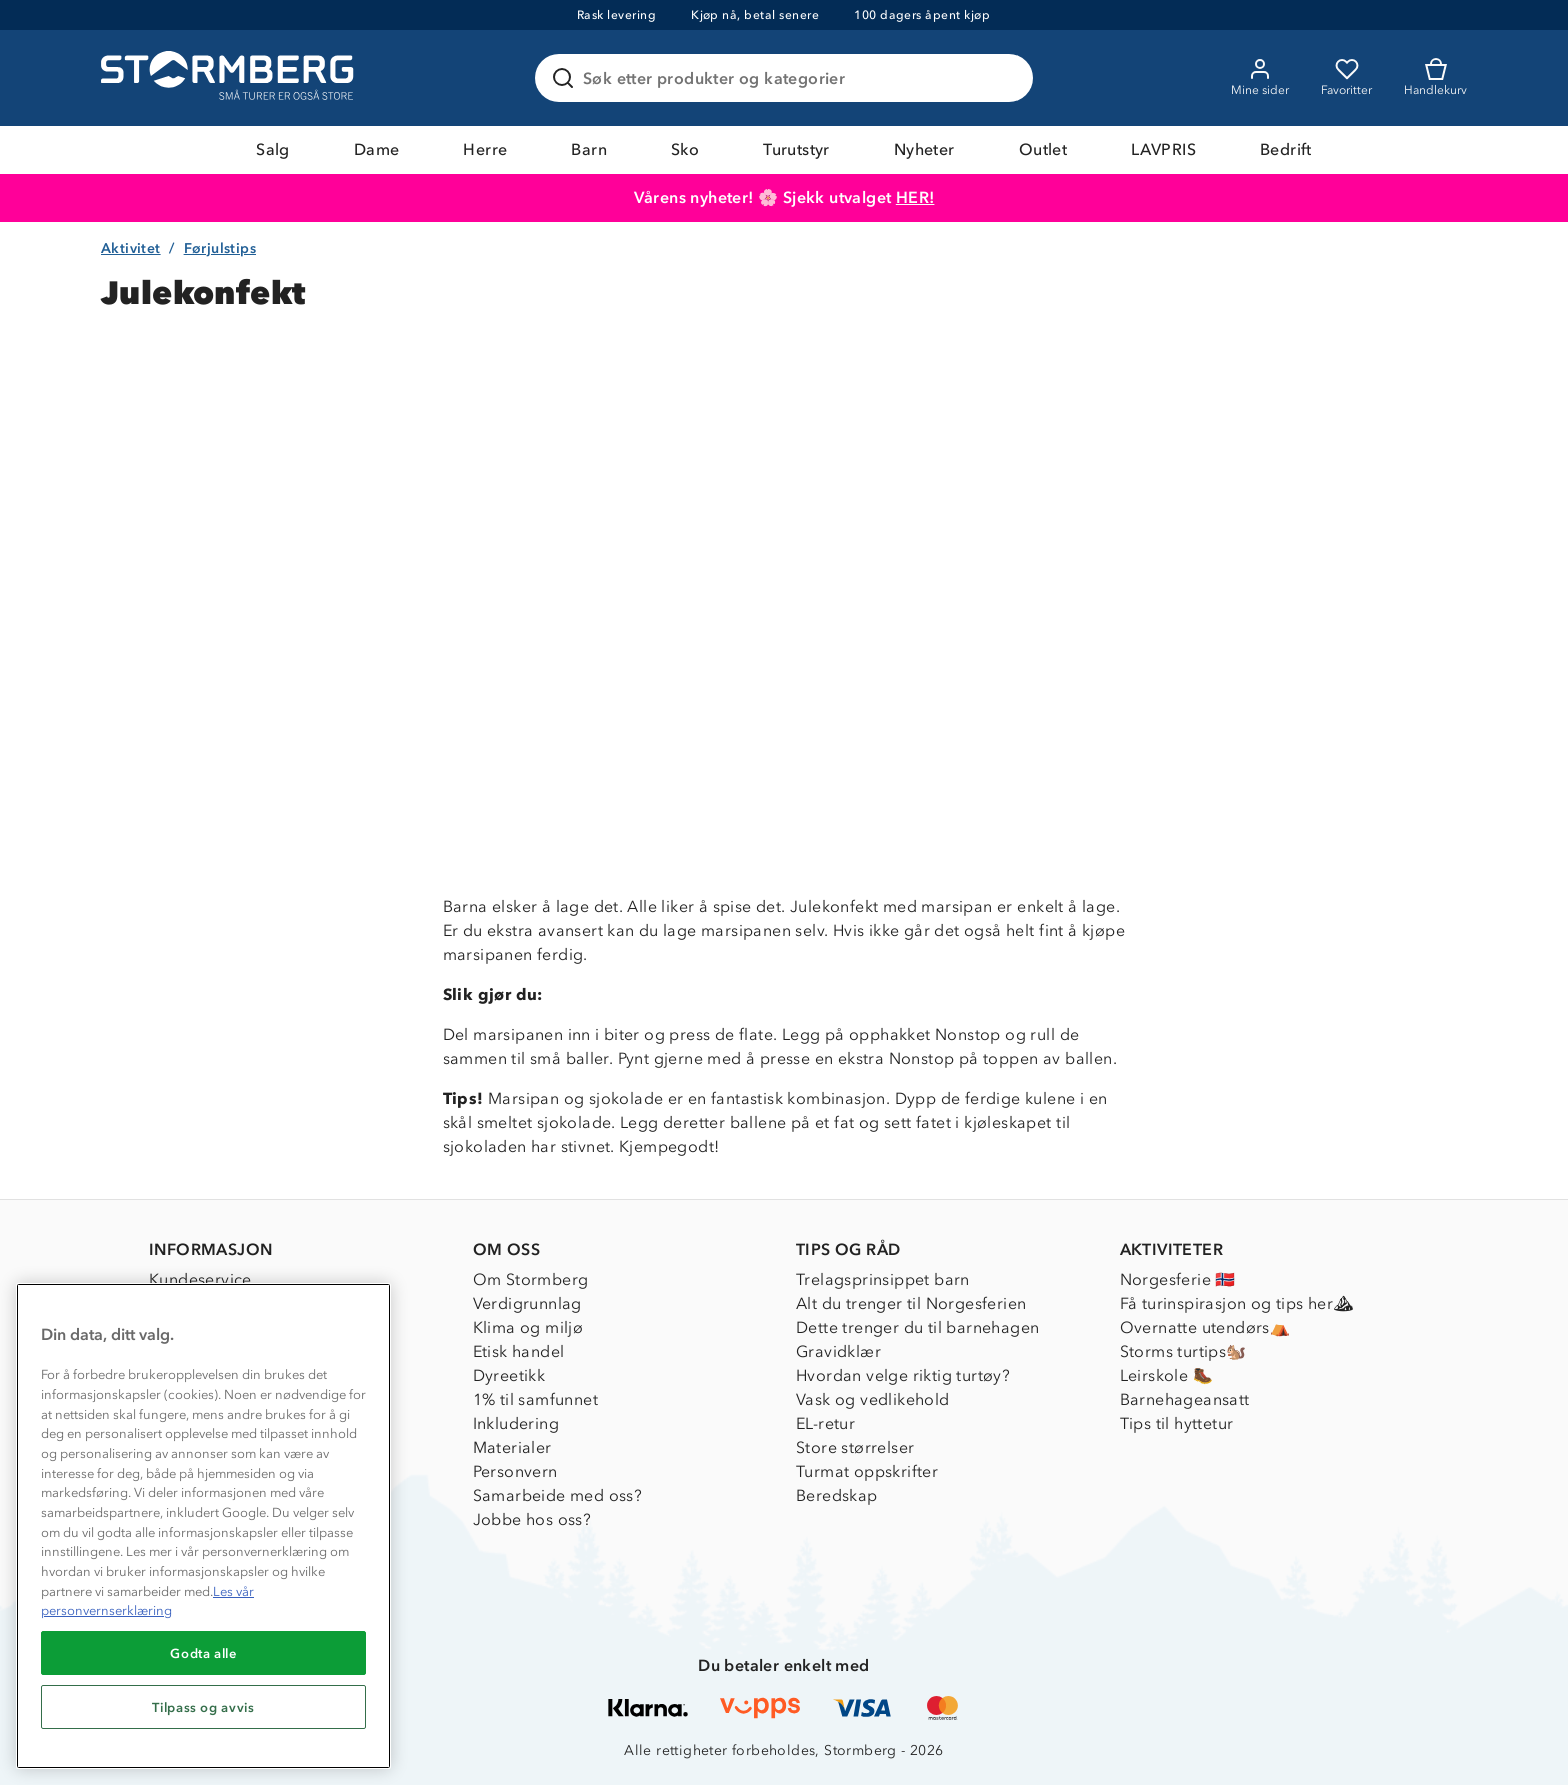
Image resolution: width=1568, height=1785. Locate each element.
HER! (915, 197)
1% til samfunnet (535, 1399)
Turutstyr (796, 149)
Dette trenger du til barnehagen (917, 1327)
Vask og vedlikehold (873, 1399)
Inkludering (516, 1423)
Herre (485, 149)
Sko (685, 149)
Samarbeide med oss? (558, 1495)
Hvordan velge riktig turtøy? (903, 1375)
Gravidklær (838, 1351)
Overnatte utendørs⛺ (1205, 1327)
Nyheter (924, 149)
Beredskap (837, 1495)
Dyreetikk (509, 1375)
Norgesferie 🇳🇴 (1178, 1279)
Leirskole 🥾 (1166, 1375)
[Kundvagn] (1435, 78)
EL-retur (825, 1423)
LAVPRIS (1163, 149)
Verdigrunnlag (527, 1303)
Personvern (515, 1471)
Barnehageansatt (1185, 1399)
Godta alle (203, 1653)
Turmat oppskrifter (867, 1471)
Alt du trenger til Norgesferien (911, 1303)
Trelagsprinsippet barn (883, 1279)
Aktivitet (131, 248)
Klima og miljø (528, 1327)
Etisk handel (519, 1351)
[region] (203, 1526)
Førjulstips (220, 248)
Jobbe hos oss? (532, 1519)
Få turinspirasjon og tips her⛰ (1237, 1303)
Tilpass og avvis (203, 1707)
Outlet (1043, 149)
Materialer (512, 1447)
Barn (589, 149)
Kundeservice (200, 1279)
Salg (273, 149)
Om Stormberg (531, 1279)
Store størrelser (855, 1447)
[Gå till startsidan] (230, 78)
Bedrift (1286, 149)
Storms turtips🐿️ (1183, 1351)
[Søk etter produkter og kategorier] (788, 78)
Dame (377, 149)
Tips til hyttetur (1177, 1423)
